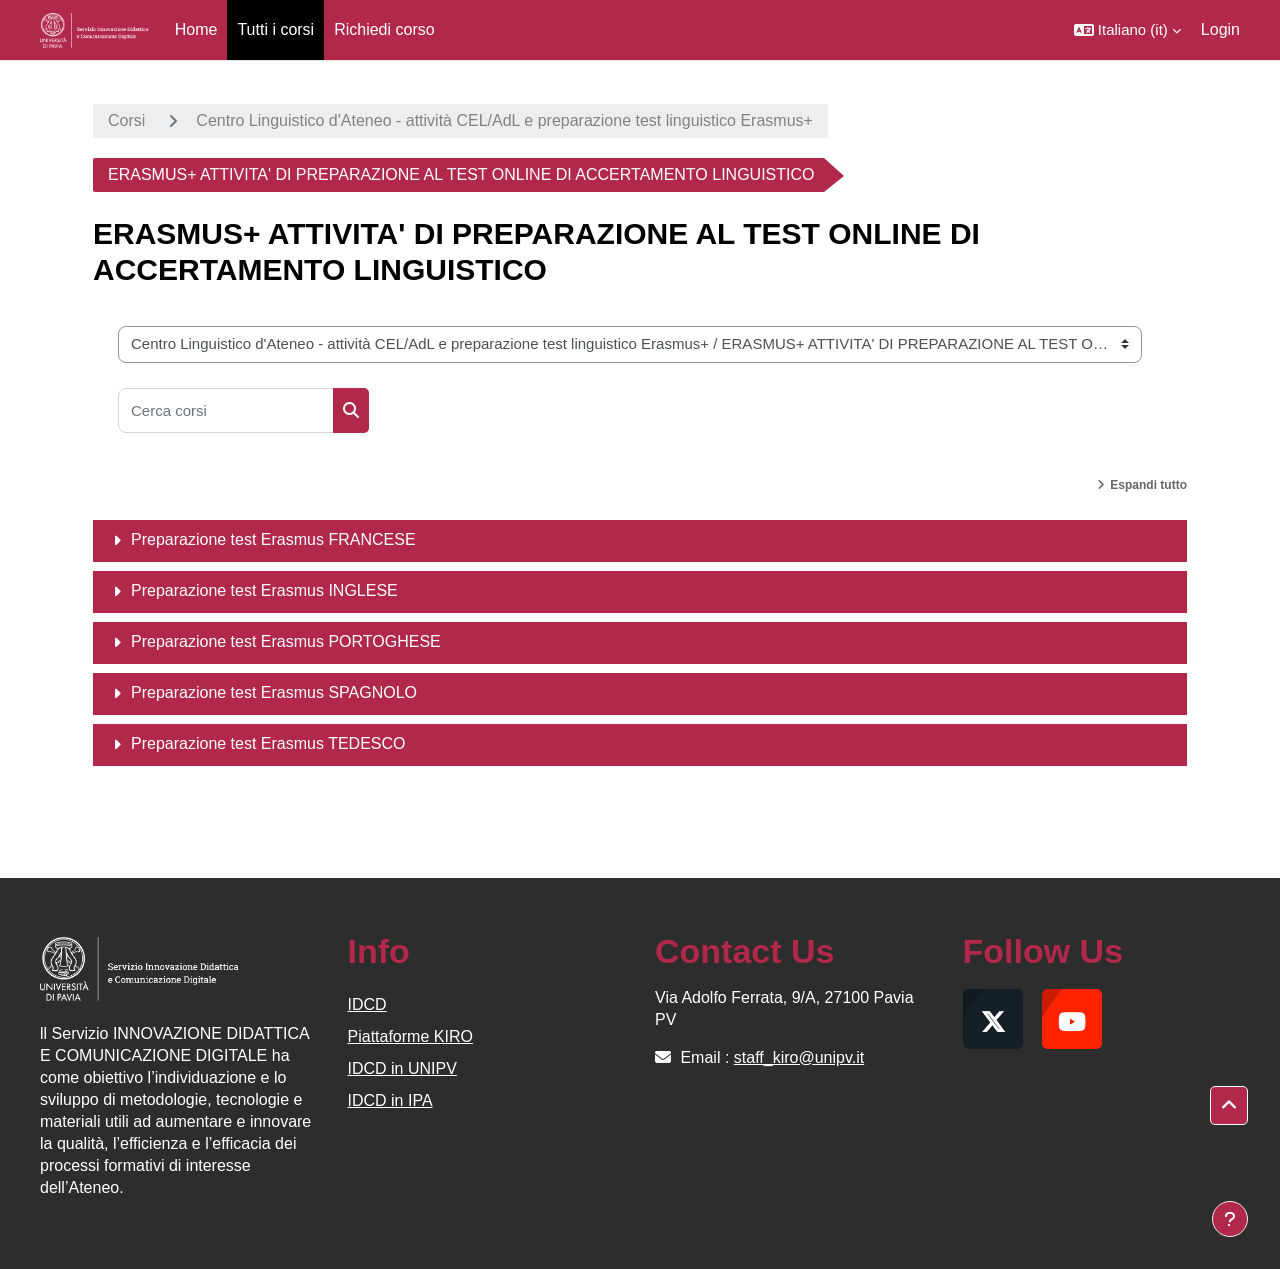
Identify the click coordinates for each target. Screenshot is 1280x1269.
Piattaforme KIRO (410, 1036)
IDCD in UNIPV (402, 1068)
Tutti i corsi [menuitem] (275, 29)
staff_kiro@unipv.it (799, 1057)
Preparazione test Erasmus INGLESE (264, 590)
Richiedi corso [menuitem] (384, 29)
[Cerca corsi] (226, 410)
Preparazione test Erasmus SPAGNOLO (274, 692)
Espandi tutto (1148, 485)
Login (1220, 29)
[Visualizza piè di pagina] (1230, 1219)
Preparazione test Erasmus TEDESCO (268, 743)
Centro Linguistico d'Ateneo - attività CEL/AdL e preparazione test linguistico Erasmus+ (504, 120)
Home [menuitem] (196, 29)
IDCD (367, 1004)
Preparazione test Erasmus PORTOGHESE (286, 641)
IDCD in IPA (390, 1100)
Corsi (126, 120)
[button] (1127, 30)
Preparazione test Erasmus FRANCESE (273, 539)
